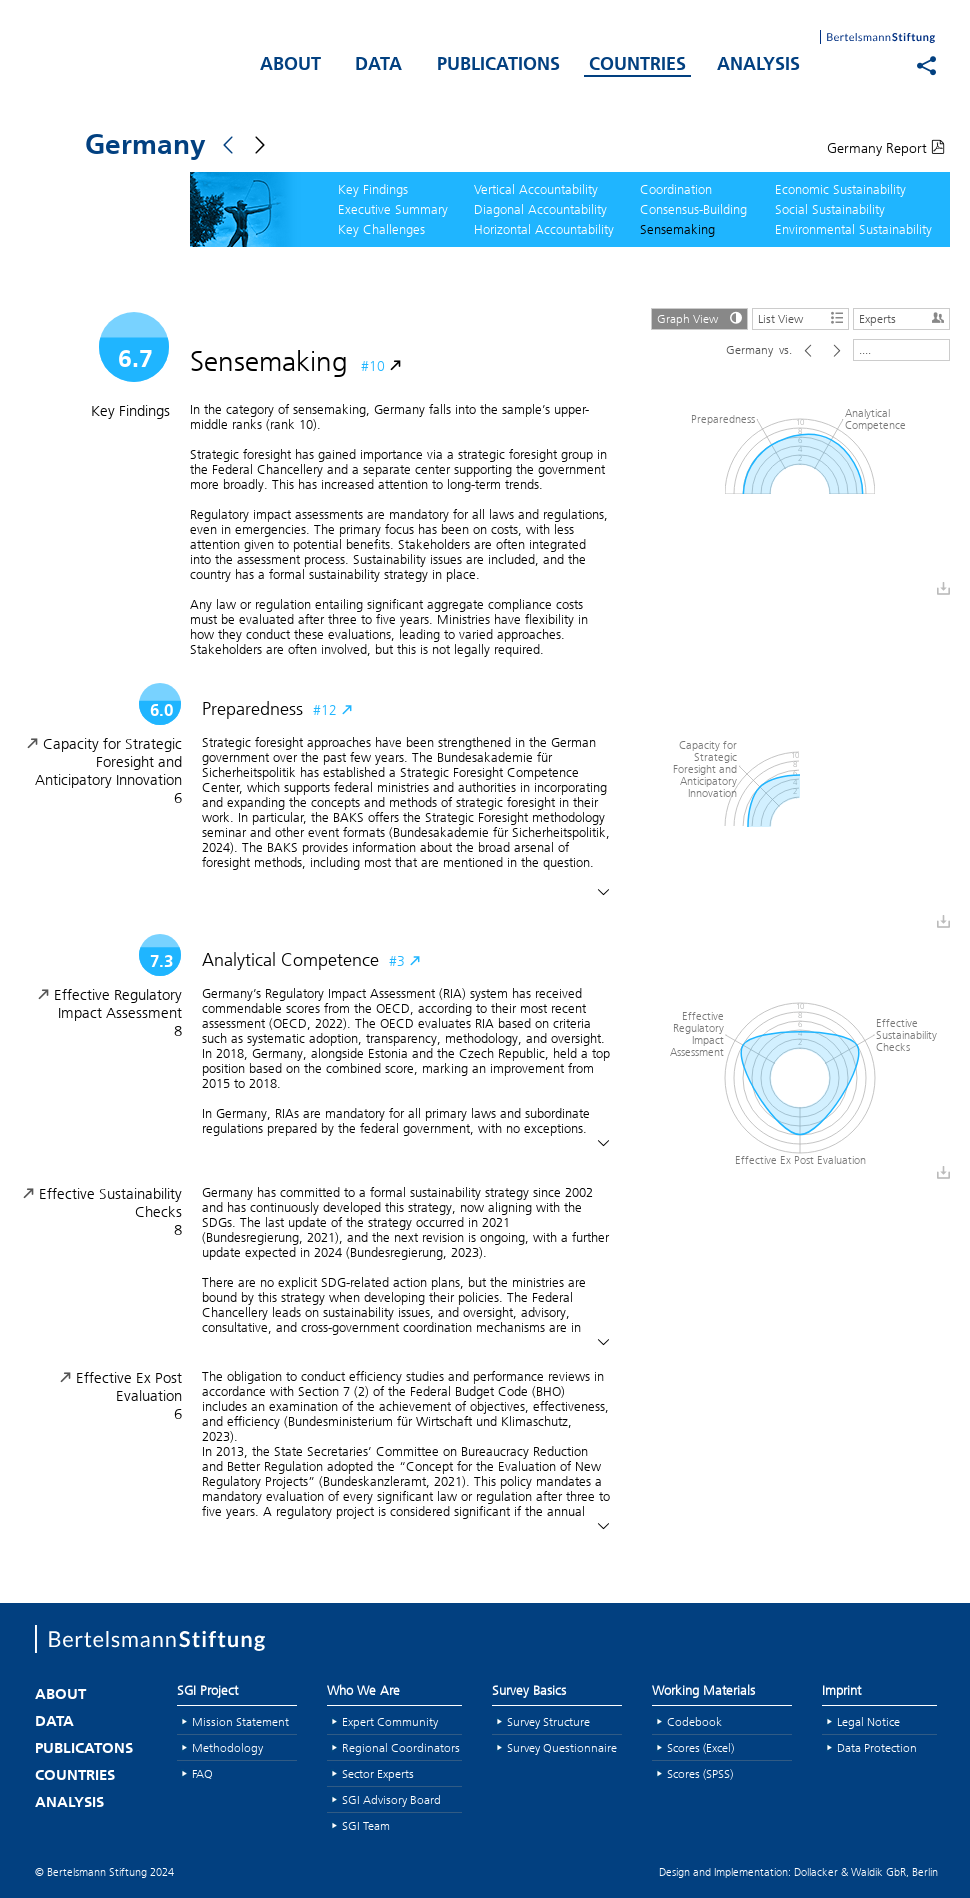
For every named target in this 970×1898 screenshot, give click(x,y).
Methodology (227, 1747)
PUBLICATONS (84, 1749)
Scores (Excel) (700, 1747)
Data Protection (877, 1747)
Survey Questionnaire (562, 1747)
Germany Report (886, 148)
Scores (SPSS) (700, 1773)
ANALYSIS (758, 65)
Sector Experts (378, 1773)
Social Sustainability (830, 209)
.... (865, 349)
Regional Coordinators (401, 1747)
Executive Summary (393, 209)
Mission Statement (240, 1721)
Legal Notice (868, 1721)
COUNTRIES (637, 65)
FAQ (202, 1773)
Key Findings (373, 189)
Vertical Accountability (536, 189)
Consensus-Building (693, 209)
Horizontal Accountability (544, 229)
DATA (378, 65)
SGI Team (366, 1825)
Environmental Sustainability (853, 229)
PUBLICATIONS (498, 65)
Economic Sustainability (840, 189)
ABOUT (290, 65)
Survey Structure (548, 1721)
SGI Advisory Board (391, 1799)
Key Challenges (381, 229)
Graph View (702, 317)
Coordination (676, 189)
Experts (904, 317)
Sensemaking (677, 229)
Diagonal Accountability (540, 209)
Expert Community (390, 1721)
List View (803, 317)
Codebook (694, 1721)
